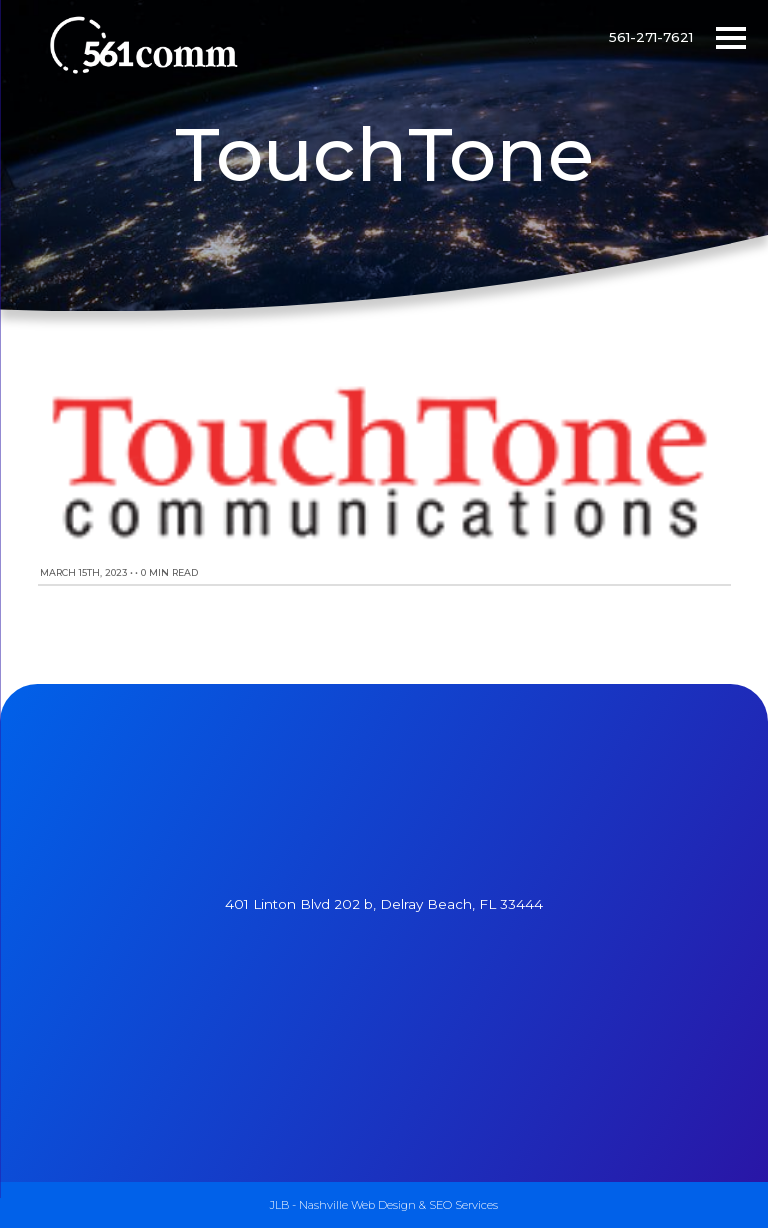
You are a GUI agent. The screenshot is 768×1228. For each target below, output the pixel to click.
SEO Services (463, 1205)
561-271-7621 (651, 37)
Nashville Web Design (357, 1205)
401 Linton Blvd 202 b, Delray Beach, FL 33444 (384, 904)
